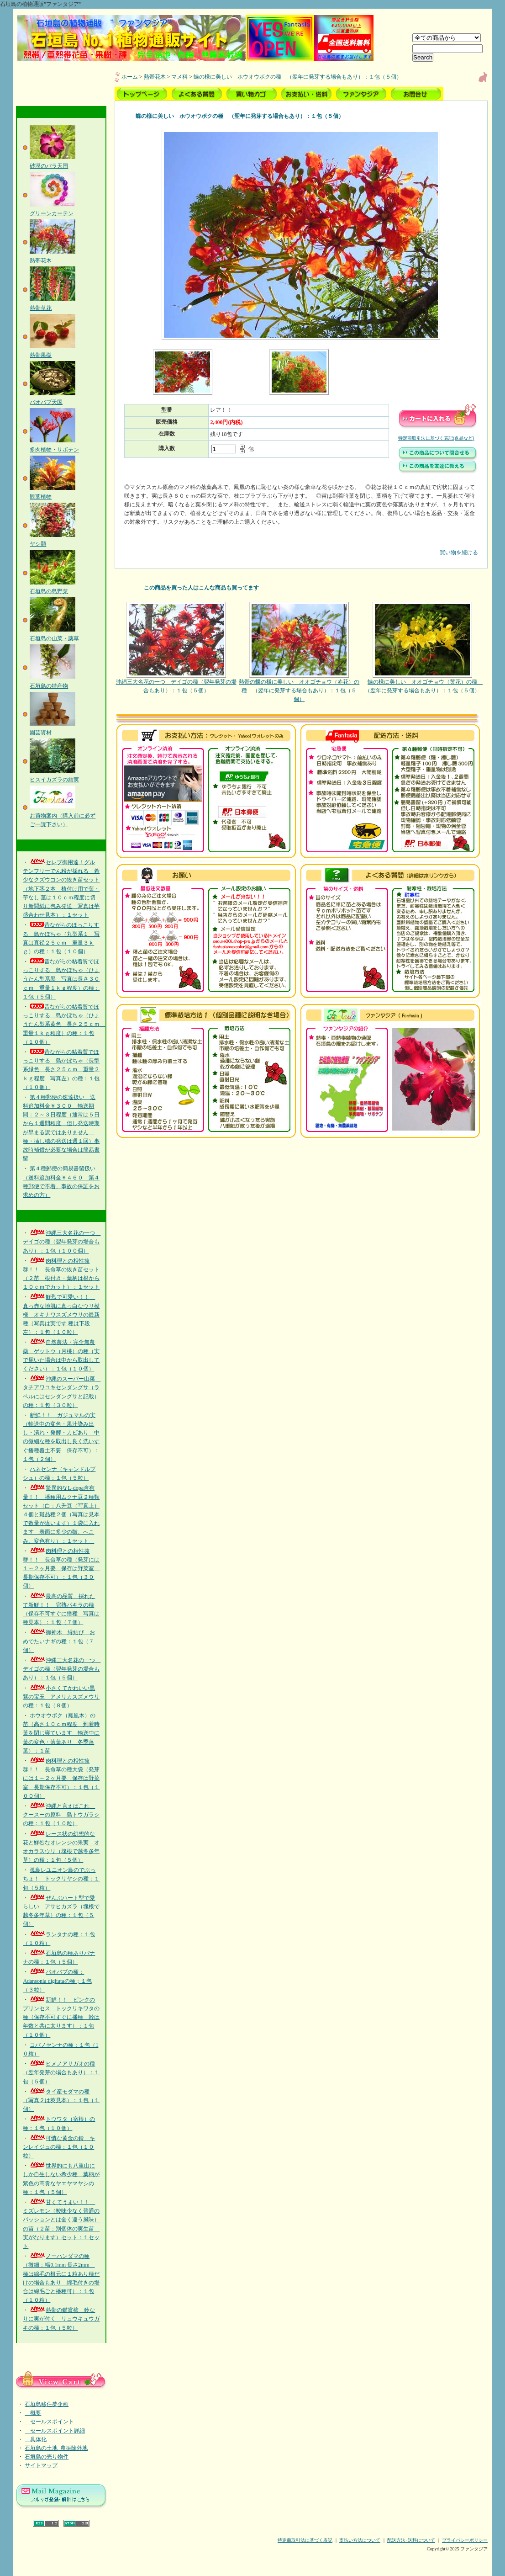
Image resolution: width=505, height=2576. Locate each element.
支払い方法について (359, 2540)
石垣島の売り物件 (46, 2457)
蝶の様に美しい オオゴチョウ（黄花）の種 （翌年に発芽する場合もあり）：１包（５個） (422, 648)
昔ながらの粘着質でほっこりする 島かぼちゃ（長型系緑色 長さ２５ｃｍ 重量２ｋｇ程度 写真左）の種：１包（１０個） (61, 1069)
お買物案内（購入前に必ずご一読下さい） (62, 815)
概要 (33, 2413)
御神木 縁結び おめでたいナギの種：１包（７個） (59, 1641)
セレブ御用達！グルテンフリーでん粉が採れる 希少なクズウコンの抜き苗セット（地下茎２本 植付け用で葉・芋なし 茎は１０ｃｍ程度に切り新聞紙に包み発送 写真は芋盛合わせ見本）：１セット (61, 888)
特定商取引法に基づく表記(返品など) (436, 438)
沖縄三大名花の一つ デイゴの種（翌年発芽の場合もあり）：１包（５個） (61, 1669)
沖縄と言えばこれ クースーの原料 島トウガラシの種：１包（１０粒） (61, 1815)
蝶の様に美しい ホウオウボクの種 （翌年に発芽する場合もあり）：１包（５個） (298, 77)
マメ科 (179, 77)
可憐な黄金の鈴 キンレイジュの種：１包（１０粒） (59, 2147)
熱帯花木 (155, 77)
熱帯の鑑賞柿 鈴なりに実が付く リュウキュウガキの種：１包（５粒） (61, 2319)
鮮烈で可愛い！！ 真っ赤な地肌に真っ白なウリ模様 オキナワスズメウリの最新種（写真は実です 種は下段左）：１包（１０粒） (61, 1314)
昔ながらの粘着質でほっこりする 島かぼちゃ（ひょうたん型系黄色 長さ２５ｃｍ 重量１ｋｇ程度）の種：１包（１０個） (64, 1024)
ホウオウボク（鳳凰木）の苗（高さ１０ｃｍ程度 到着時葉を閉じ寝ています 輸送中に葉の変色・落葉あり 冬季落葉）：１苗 (61, 1733)
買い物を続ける (301, 546)
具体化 (36, 2439)
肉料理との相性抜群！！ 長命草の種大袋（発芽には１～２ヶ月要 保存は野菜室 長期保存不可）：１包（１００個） (61, 1778)
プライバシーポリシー (465, 2540)
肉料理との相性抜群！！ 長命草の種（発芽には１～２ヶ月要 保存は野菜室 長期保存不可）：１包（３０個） (61, 1568)
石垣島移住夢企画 (46, 2404)
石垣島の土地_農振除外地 (56, 2448)
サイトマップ (41, 2465)
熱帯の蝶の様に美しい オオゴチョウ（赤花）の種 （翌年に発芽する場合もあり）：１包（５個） (299, 652)
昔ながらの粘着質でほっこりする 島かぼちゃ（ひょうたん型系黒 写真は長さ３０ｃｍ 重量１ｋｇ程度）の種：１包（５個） (61, 979)
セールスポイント (49, 2421)
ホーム (129, 77)
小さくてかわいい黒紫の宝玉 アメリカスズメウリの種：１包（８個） (61, 1697)
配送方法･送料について (411, 2540)
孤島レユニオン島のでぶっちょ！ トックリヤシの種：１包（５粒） (61, 1879)
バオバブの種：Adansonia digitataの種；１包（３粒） (57, 1980)
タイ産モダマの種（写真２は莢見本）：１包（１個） (61, 2100)
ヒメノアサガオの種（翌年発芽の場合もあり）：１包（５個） (61, 2072)
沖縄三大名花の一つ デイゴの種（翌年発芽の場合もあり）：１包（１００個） (61, 1241)
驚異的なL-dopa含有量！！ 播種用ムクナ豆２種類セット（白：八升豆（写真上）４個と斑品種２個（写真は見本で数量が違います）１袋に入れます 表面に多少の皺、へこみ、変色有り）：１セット (61, 1514)
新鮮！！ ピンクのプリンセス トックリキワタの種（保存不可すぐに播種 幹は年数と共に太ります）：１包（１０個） (61, 2017)
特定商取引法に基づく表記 (305, 2540)
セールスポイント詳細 (55, 2430)
